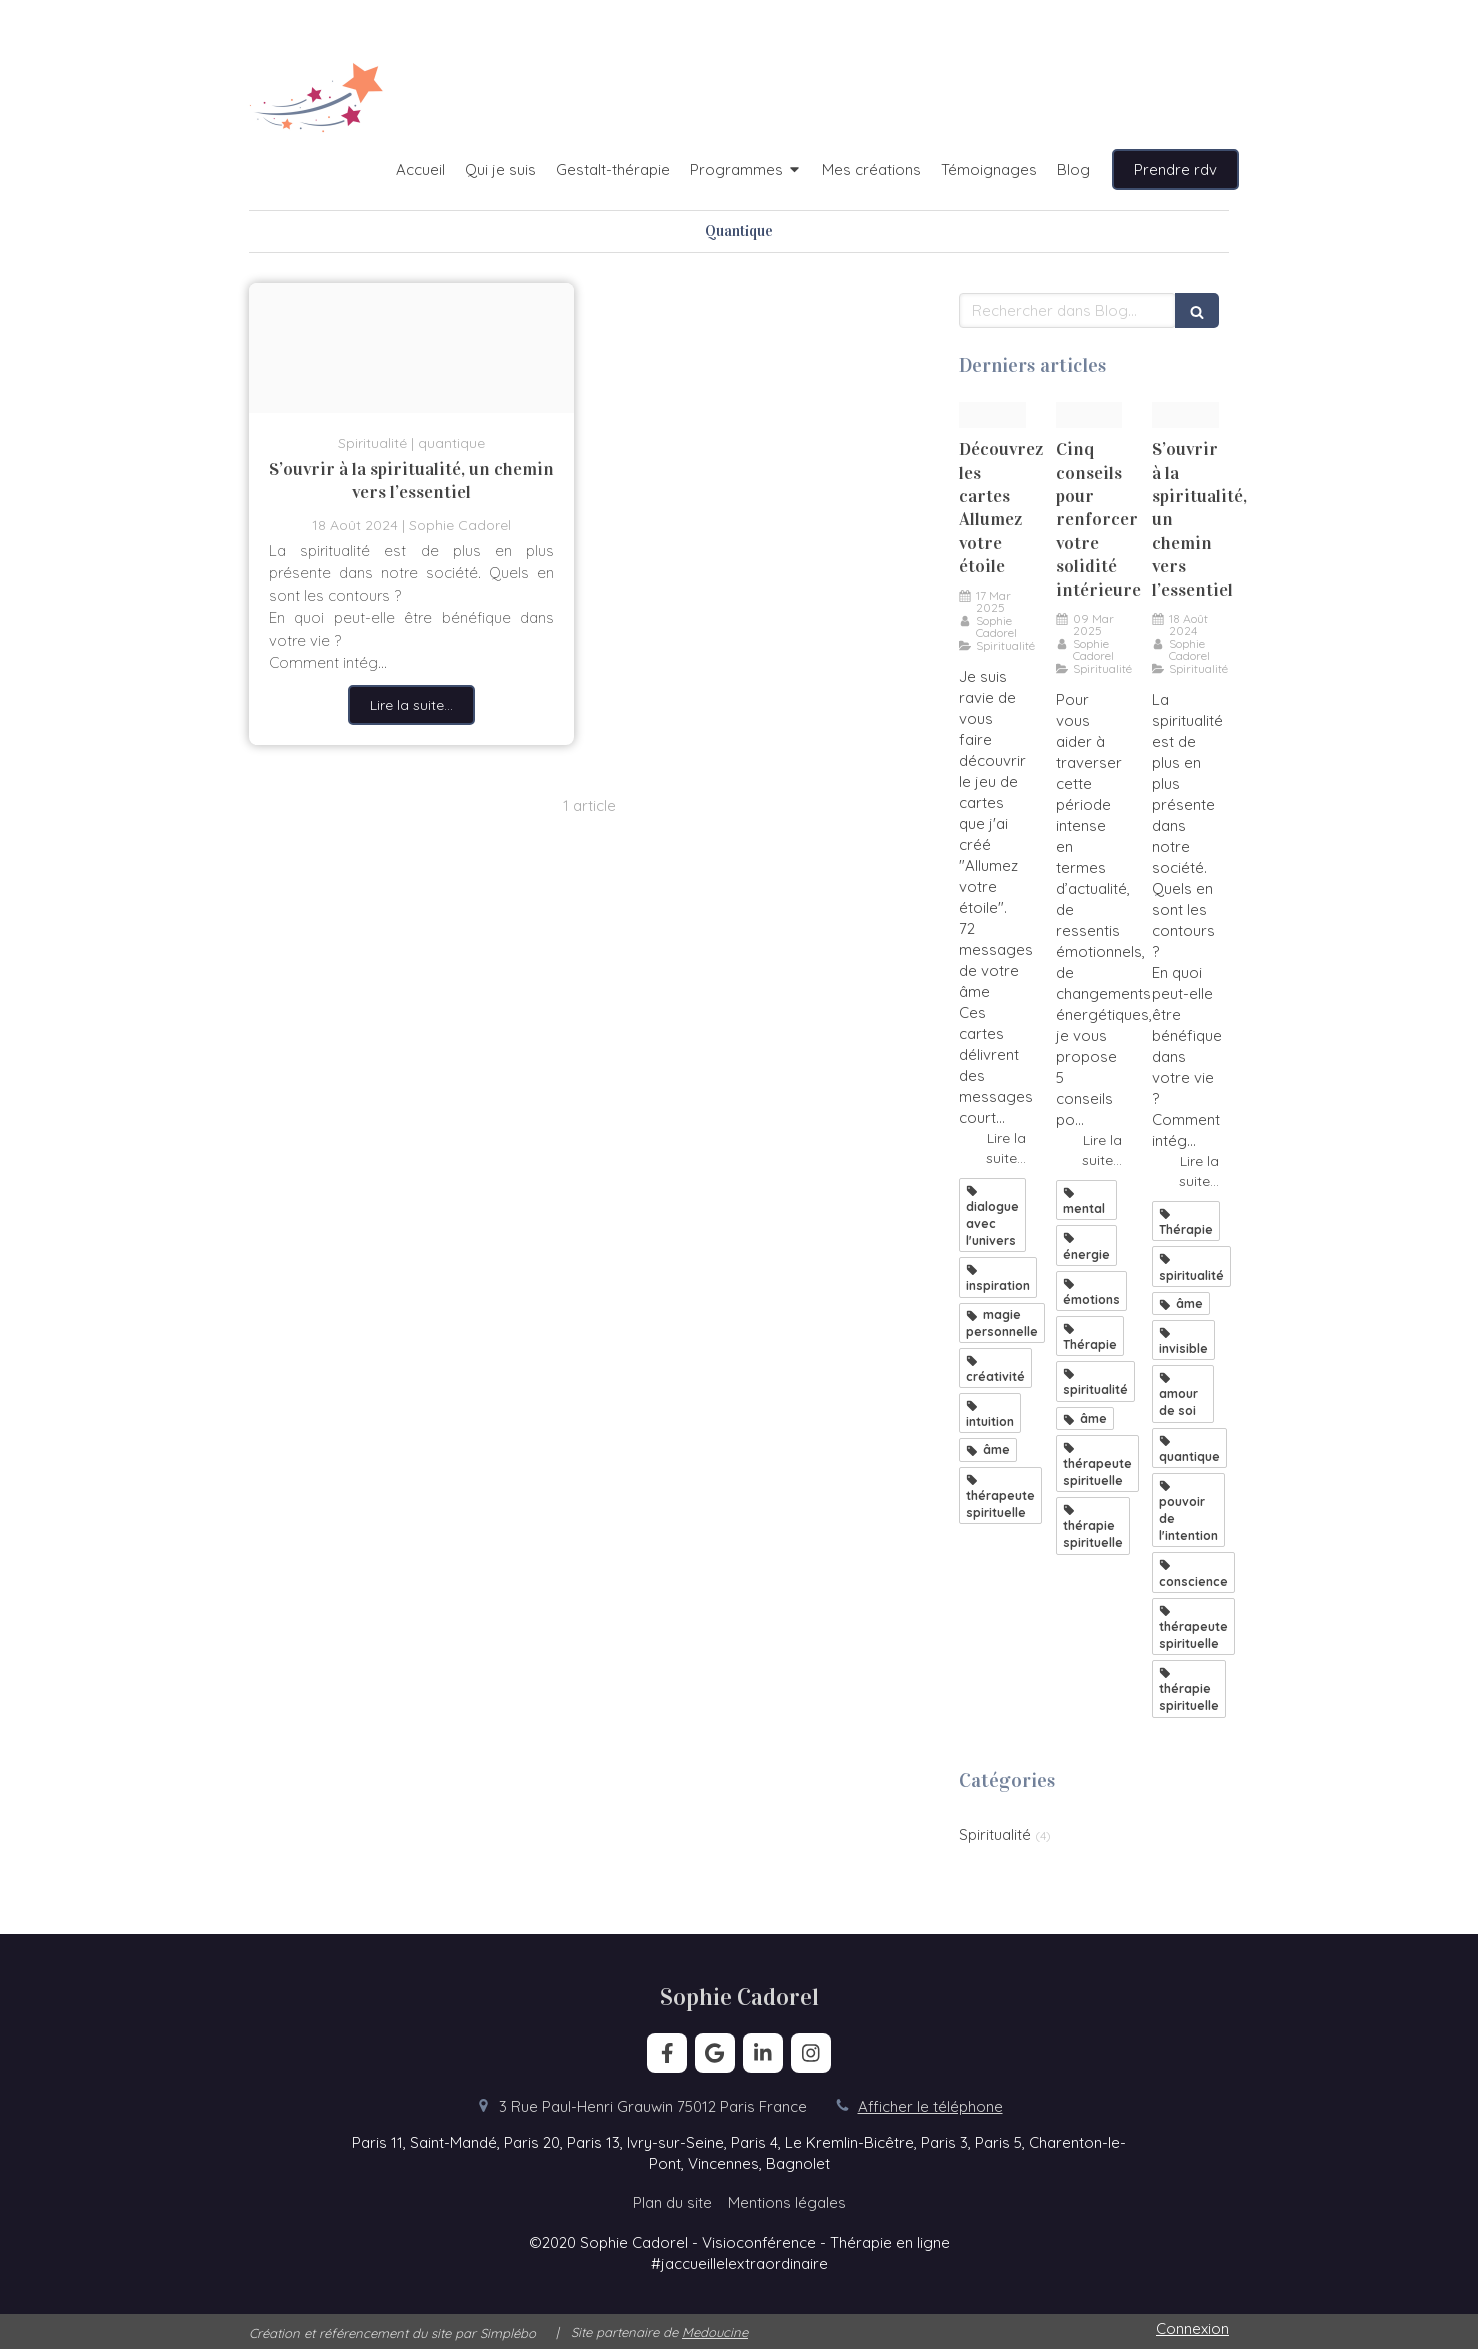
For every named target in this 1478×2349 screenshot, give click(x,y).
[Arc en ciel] (1089, 415)
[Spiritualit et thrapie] (411, 348)
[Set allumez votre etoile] (992, 415)
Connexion (1192, 2328)
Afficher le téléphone (930, 2106)
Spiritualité (995, 1834)
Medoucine (715, 2332)
